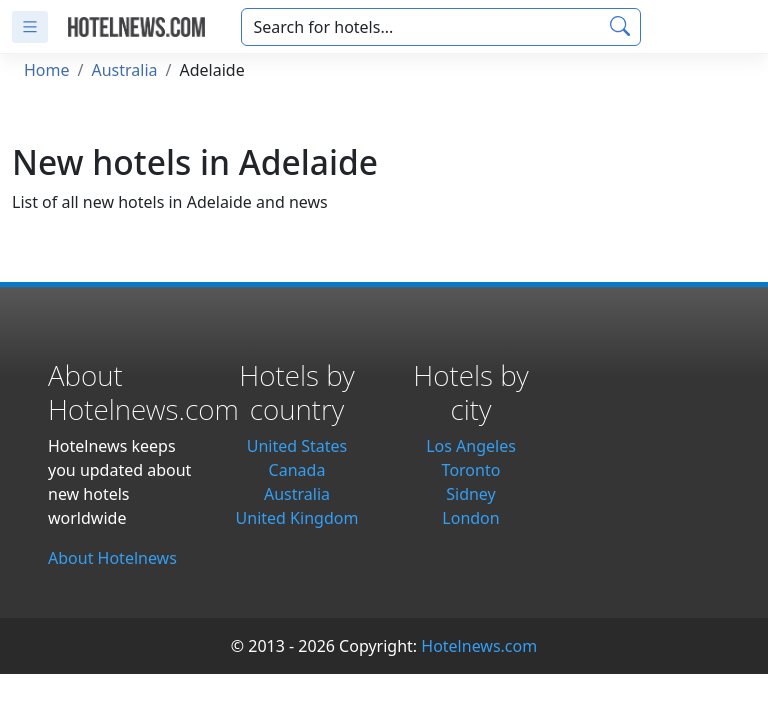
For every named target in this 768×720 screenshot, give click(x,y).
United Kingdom (297, 518)
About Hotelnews (112, 558)
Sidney (471, 494)
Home (47, 70)
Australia (124, 70)
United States (297, 446)
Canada (297, 470)
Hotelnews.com (479, 646)
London (470, 518)
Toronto (471, 470)
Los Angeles (471, 446)
